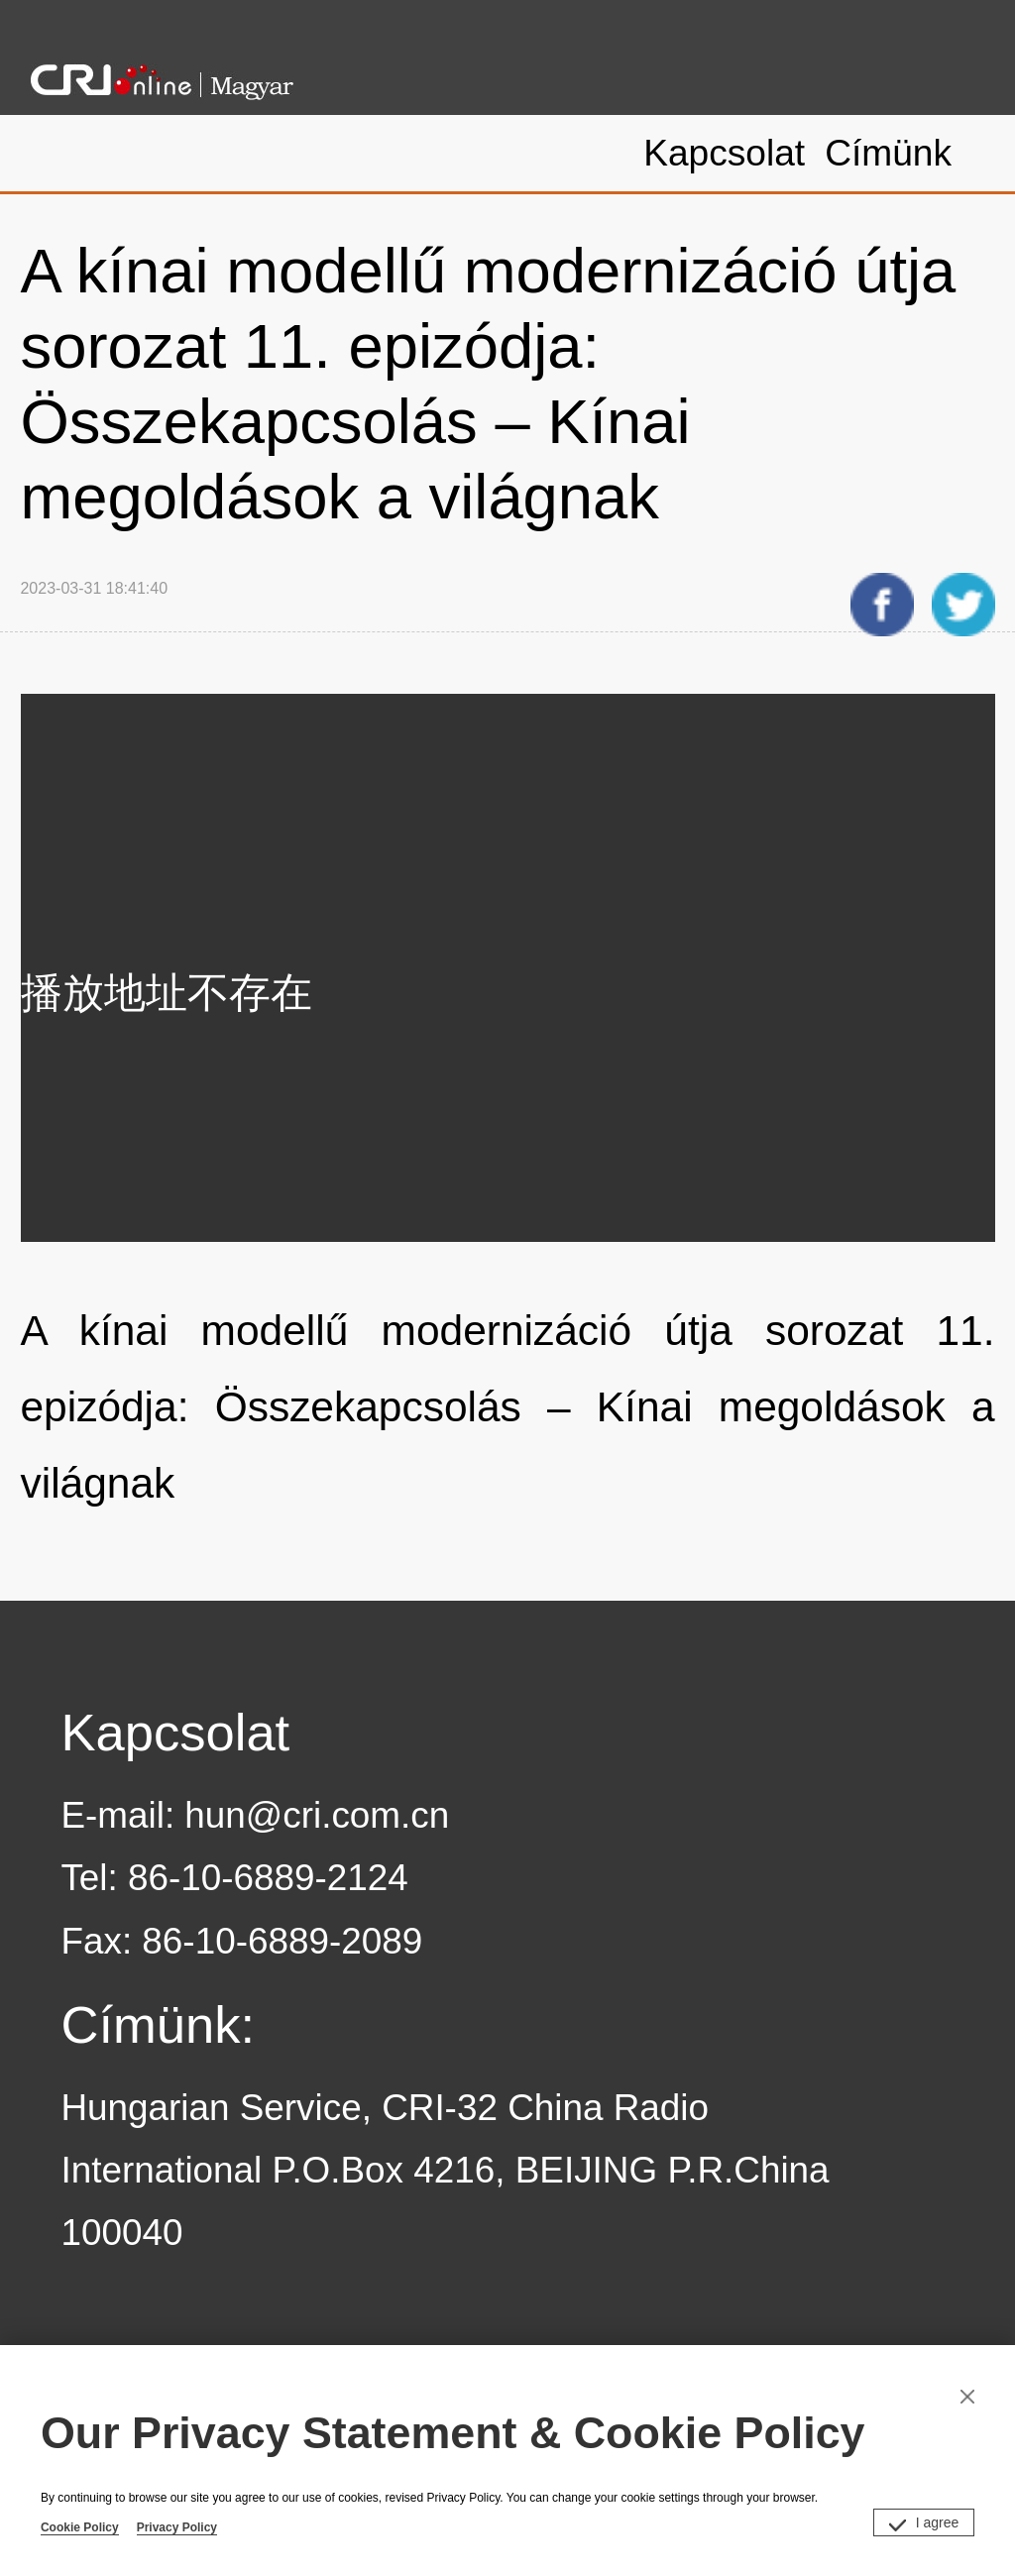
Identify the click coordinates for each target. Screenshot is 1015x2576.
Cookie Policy (80, 2527)
